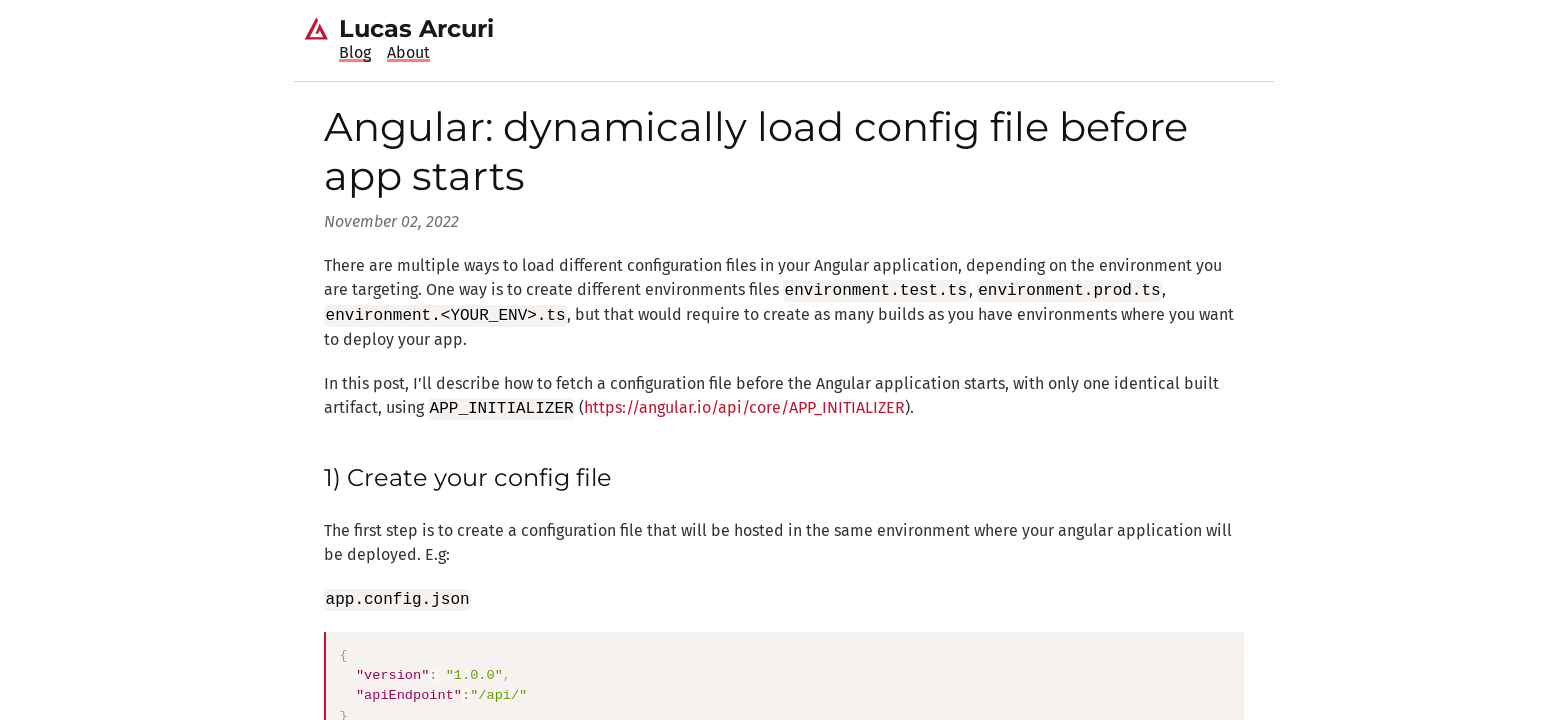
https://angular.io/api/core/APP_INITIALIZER (744, 408)
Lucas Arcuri (416, 29)
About (408, 52)
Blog (355, 52)
